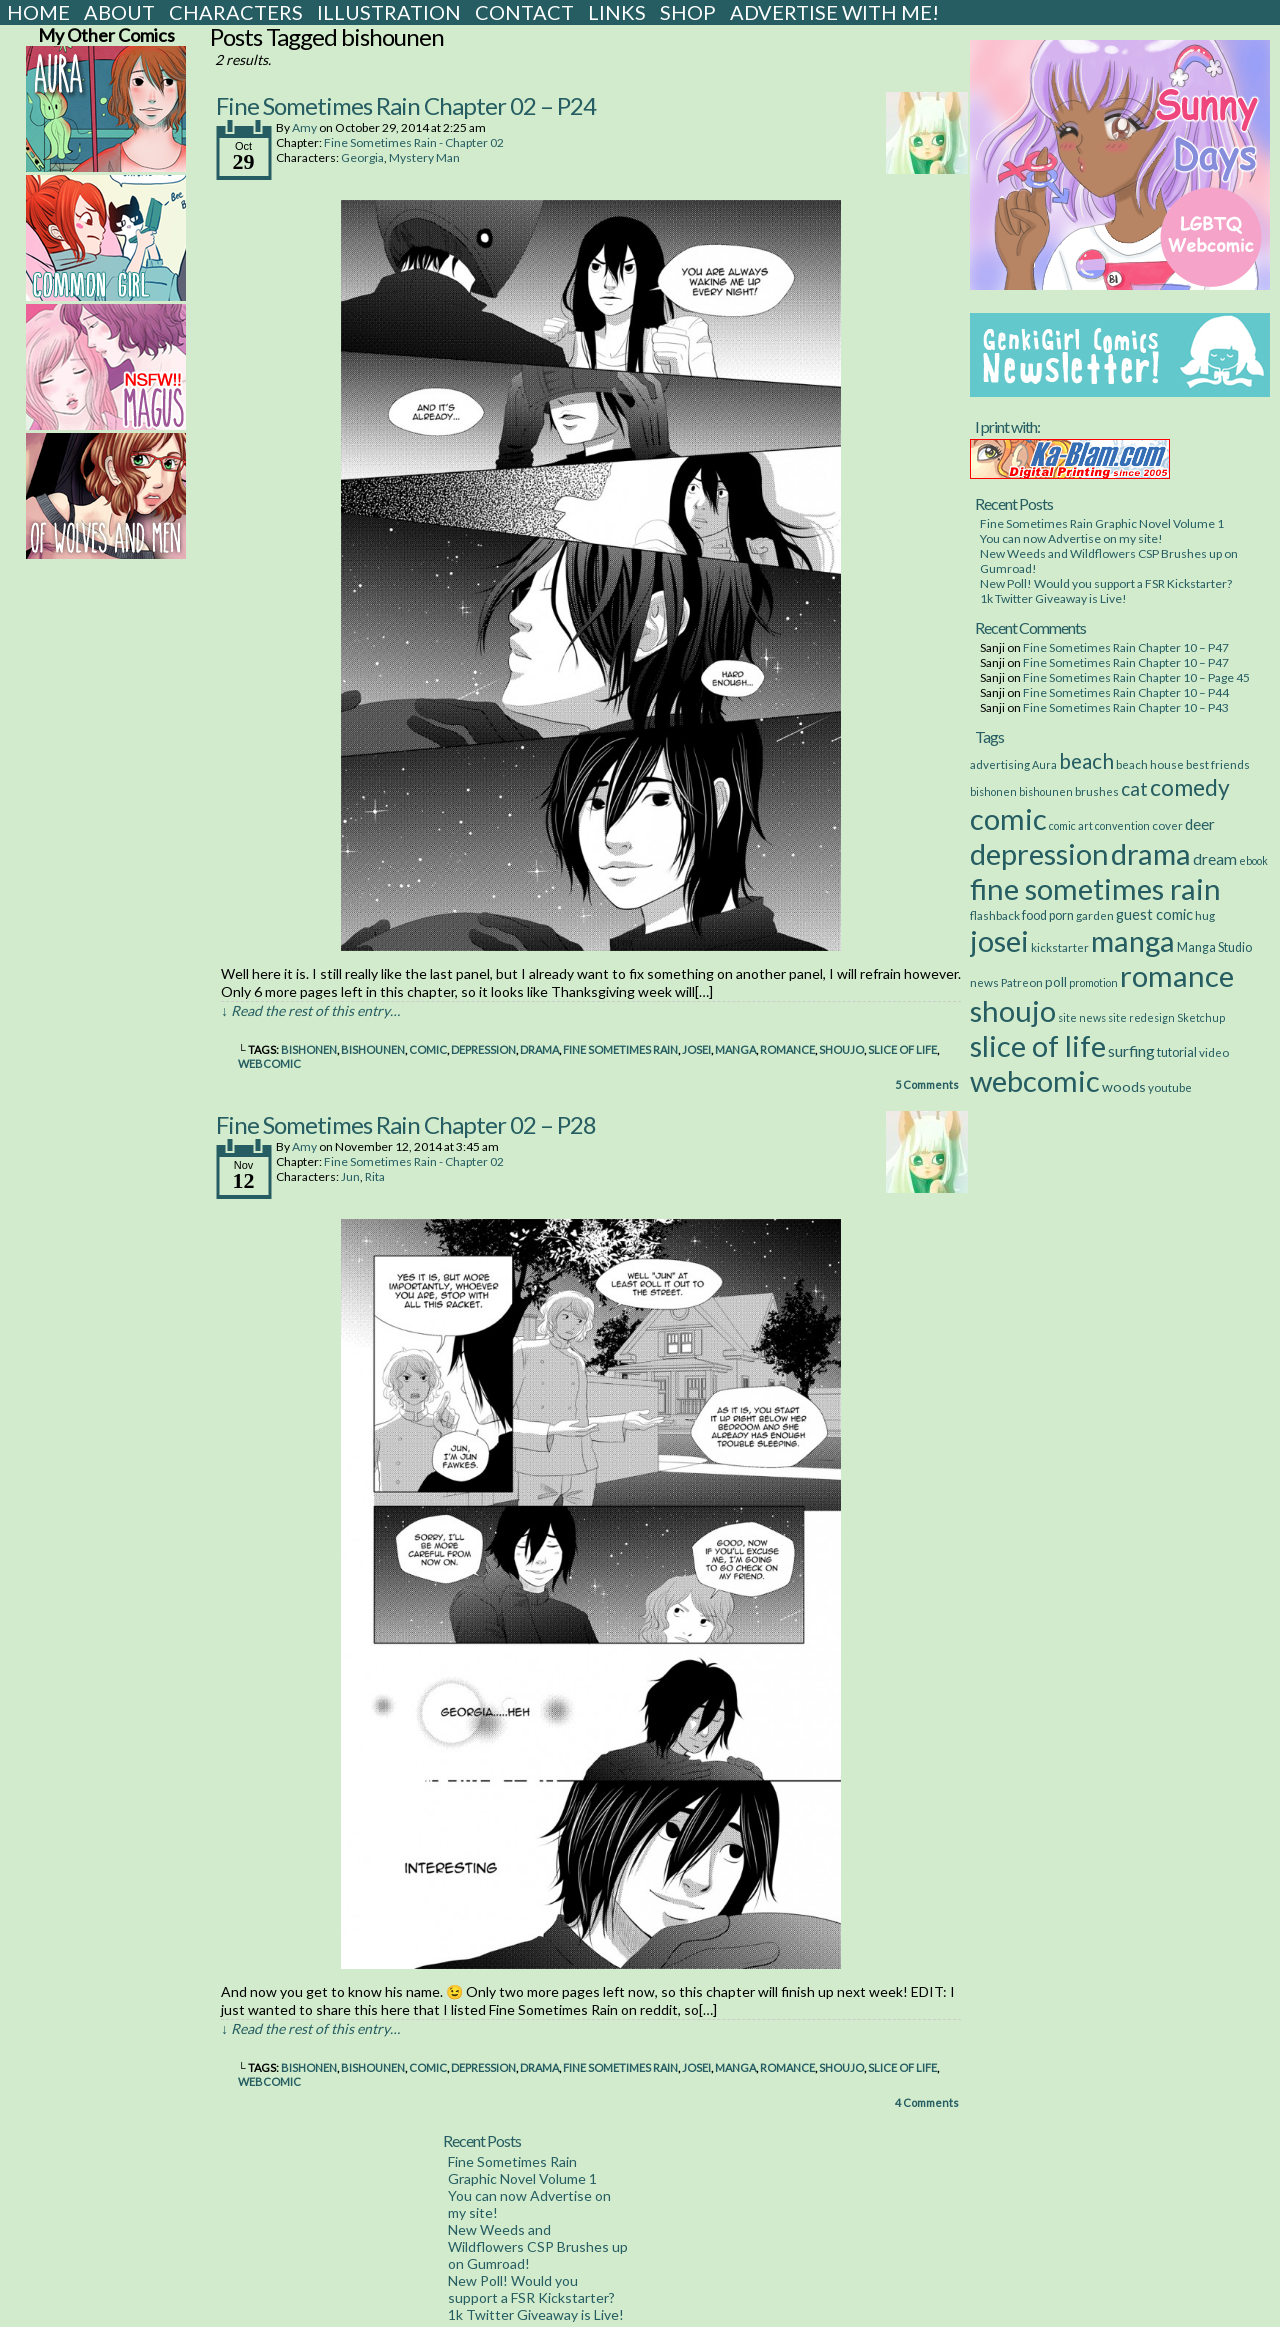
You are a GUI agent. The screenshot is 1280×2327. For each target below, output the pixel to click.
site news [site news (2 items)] (1082, 1017)
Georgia (362, 157)
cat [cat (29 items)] (1134, 788)
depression (483, 1049)
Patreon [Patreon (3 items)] (1022, 982)
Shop (688, 12)
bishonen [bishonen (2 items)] (993, 791)
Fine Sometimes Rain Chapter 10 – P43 (1126, 707)
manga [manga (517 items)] (1133, 940)
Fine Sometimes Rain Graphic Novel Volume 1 (1102, 523)
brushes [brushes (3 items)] (1097, 791)
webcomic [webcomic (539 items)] (1035, 1080)
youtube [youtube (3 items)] (1170, 1087)
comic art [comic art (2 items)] (1071, 825)
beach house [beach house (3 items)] (1150, 764)
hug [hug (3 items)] (1205, 915)
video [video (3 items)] (1214, 1052)
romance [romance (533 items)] (1177, 975)
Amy (304, 127)
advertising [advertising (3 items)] (1000, 764)
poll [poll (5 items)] (1056, 982)
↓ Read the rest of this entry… (310, 1010)
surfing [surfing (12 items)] (1131, 1050)
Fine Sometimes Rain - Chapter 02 (414, 142)
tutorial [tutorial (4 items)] (1177, 1052)
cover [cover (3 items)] (1167, 825)
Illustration (389, 12)
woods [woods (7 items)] (1124, 1086)
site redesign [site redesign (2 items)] (1141, 1017)
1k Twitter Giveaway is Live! (1053, 598)
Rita (375, 1176)
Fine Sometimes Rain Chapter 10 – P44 (1126, 692)
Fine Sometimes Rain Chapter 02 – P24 (406, 105)
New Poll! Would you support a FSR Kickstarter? (1106, 583)
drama (539, 1049)
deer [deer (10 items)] (1200, 824)
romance (787, 1049)
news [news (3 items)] (984, 982)
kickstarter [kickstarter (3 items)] (1060, 947)
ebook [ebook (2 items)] (1253, 860)
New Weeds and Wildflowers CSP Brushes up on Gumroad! (538, 2246)
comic (428, 1049)
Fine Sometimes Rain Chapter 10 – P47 (1126, 647)
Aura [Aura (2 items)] (1044, 764)
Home (38, 12)
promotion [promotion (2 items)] (1093, 982)
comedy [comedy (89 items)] (1190, 787)
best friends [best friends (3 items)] (1218, 764)
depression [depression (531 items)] (1039, 853)
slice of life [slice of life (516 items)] (1038, 1045)
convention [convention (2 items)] (1122, 825)
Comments (927, 1084)
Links (617, 12)
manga (735, 1049)
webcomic (269, 1063)
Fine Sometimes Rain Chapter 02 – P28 (406, 1124)
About (119, 12)
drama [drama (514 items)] (1151, 853)
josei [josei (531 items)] (999, 940)
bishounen (373, 1049)
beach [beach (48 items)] (1086, 761)
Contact (524, 12)
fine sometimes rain (620, 1049)
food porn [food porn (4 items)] (1048, 915)
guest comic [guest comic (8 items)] (1154, 914)
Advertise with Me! (834, 12)
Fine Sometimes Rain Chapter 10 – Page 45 (1136, 677)
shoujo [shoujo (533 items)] (1013, 1010)
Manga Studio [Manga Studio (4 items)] (1214, 947)
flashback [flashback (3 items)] (995, 915)
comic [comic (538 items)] (1008, 818)
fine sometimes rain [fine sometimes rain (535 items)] (1095, 888)
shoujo (841, 1049)
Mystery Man (424, 157)
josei (696, 1049)
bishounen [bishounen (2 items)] (1046, 791)
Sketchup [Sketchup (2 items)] (1201, 1017)
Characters (236, 12)
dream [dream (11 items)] (1215, 859)
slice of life (902, 1049)
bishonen (309, 1049)
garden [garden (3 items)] (1095, 915)
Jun (350, 1176)
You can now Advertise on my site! (1071, 538)
